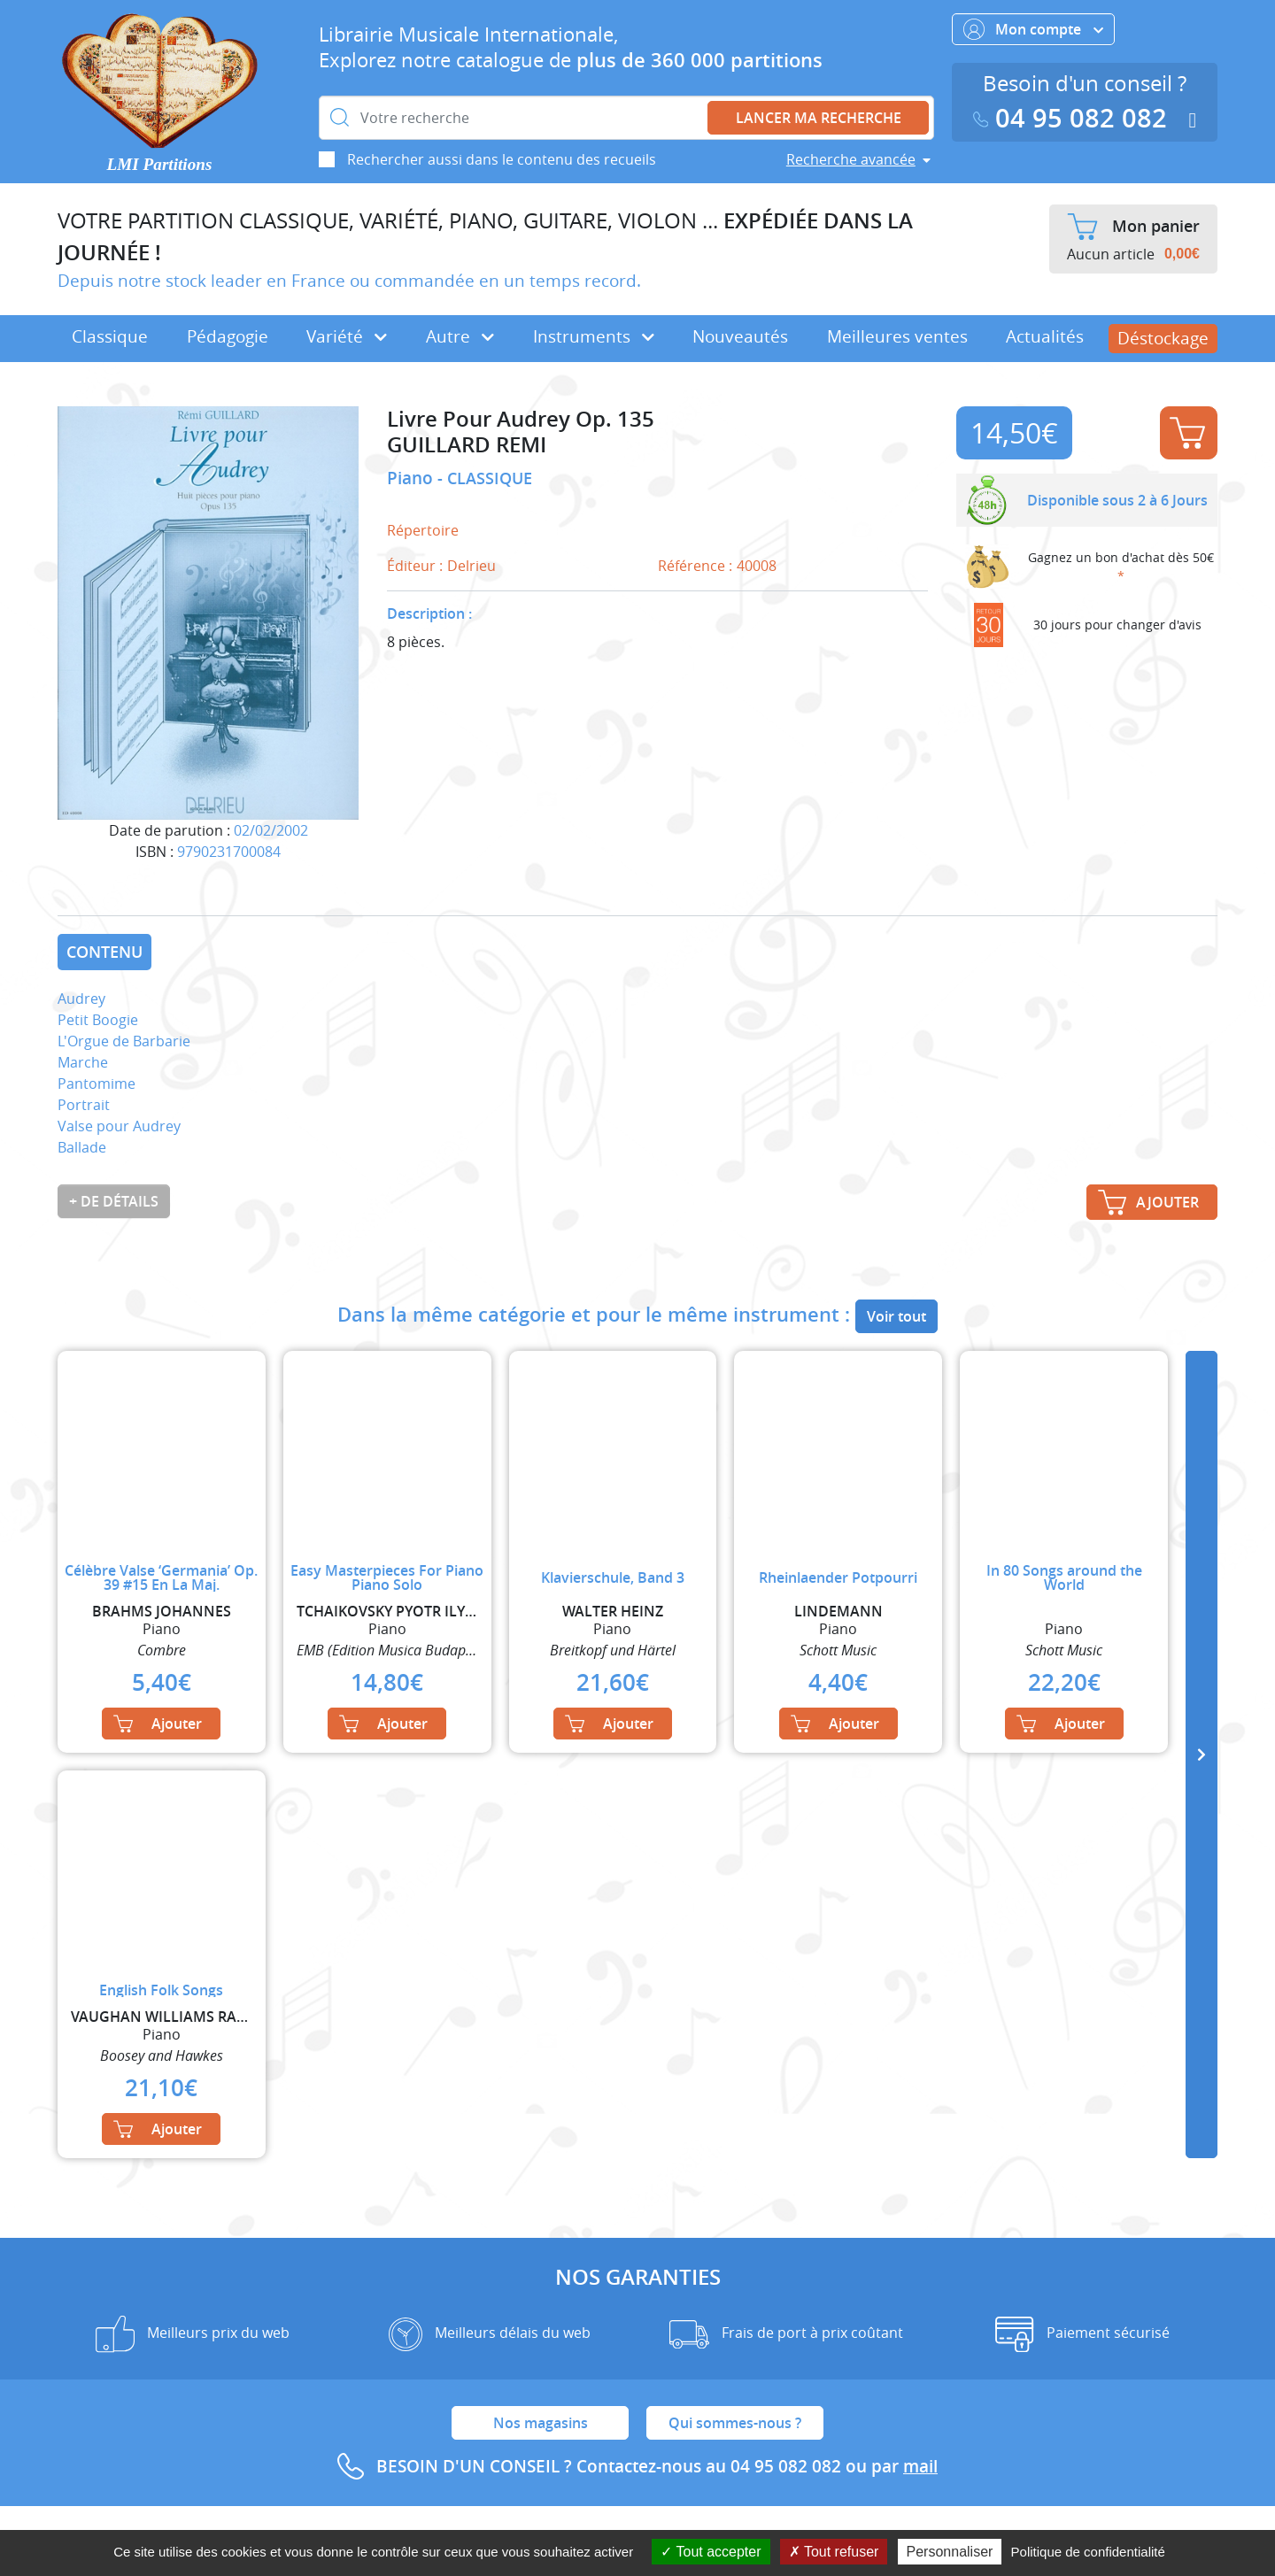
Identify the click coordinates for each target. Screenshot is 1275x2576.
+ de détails (113, 1201)
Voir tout (896, 1316)
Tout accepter (711, 2551)
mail (920, 2466)
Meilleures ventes (897, 336)
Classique (110, 336)
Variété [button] (346, 336)
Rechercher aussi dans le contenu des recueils (501, 159)
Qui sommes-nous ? (734, 2423)
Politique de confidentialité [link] (1088, 2551)
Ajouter (1187, 433)
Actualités (1045, 336)
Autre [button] (460, 336)
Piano (412, 478)
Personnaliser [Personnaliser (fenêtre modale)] (950, 2551)
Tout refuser (834, 2551)
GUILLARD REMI (466, 445)
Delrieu (471, 565)
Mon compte (1033, 29)
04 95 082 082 (1074, 118)
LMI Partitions (159, 164)
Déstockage (1163, 338)
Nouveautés (740, 336)
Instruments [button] (593, 336)
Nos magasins (540, 2423)
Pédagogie (227, 336)
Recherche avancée (851, 159)
